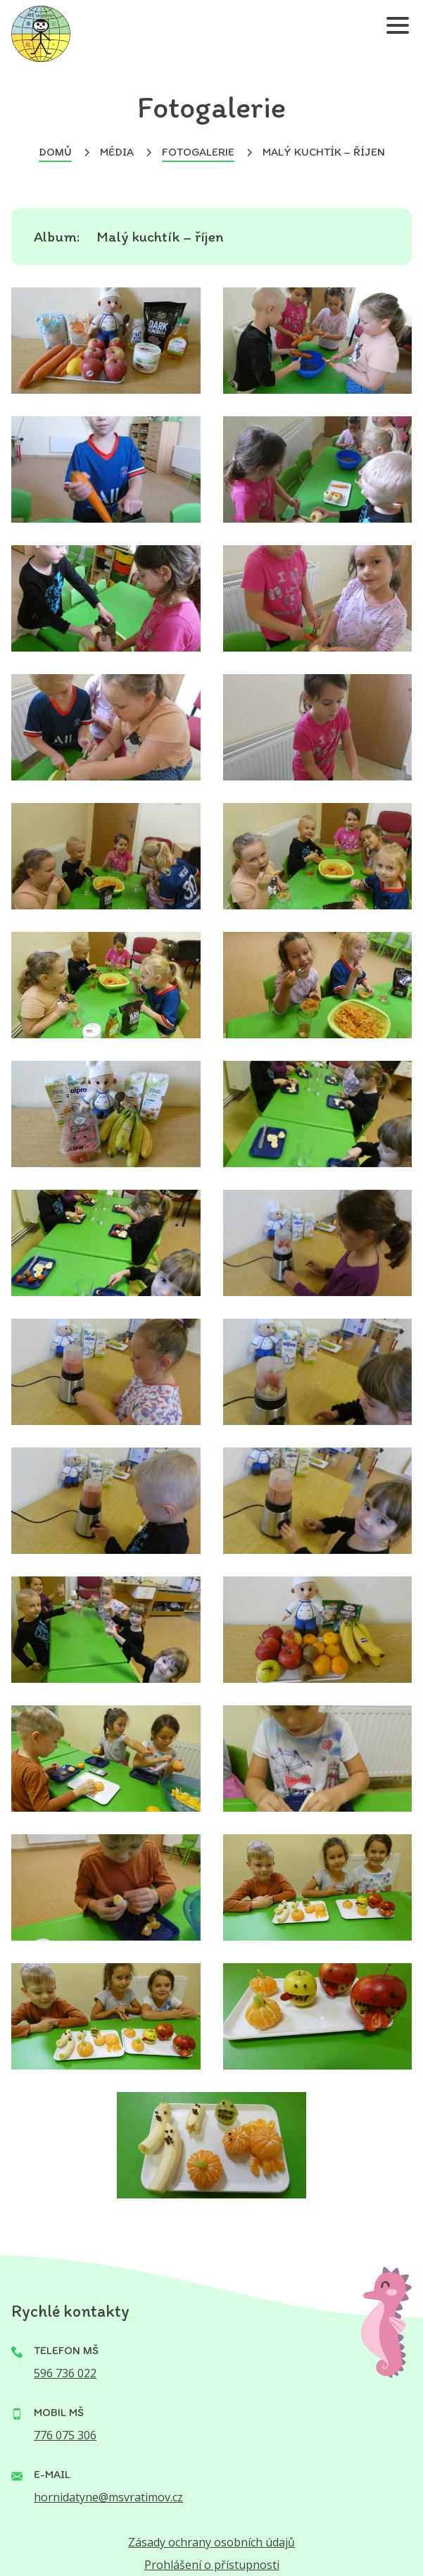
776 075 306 (65, 2435)
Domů (55, 151)
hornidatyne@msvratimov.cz (108, 2497)
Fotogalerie (198, 151)
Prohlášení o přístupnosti (211, 2564)
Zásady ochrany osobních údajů (211, 2542)
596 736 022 (65, 2373)
